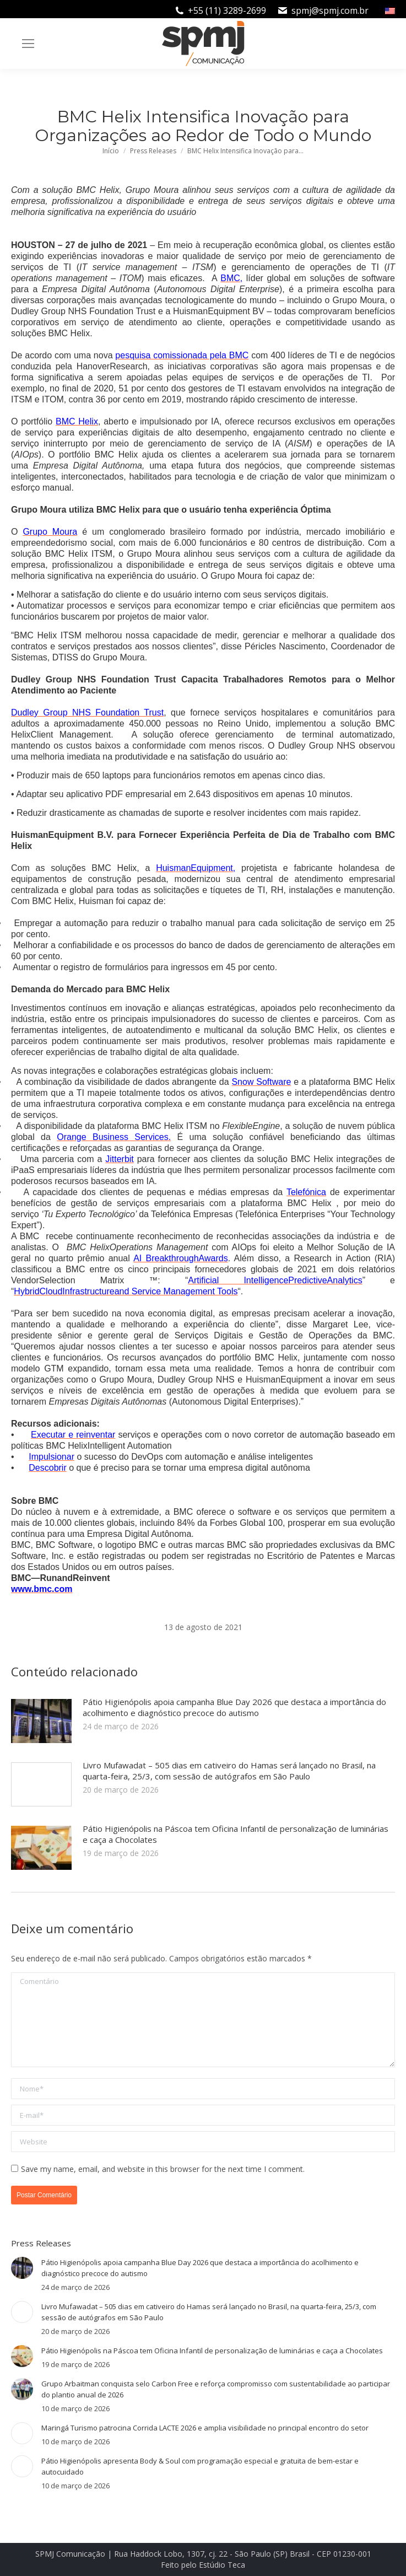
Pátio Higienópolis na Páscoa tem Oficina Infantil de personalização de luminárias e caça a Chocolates (235, 1834)
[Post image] (41, 1721)
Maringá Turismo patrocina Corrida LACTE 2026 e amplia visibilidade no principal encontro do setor (205, 2428)
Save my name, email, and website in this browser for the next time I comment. (163, 2169)
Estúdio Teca (222, 2564)
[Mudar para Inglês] (391, 10)
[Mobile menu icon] (28, 43)
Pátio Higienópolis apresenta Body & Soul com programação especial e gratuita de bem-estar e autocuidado (200, 2466)
